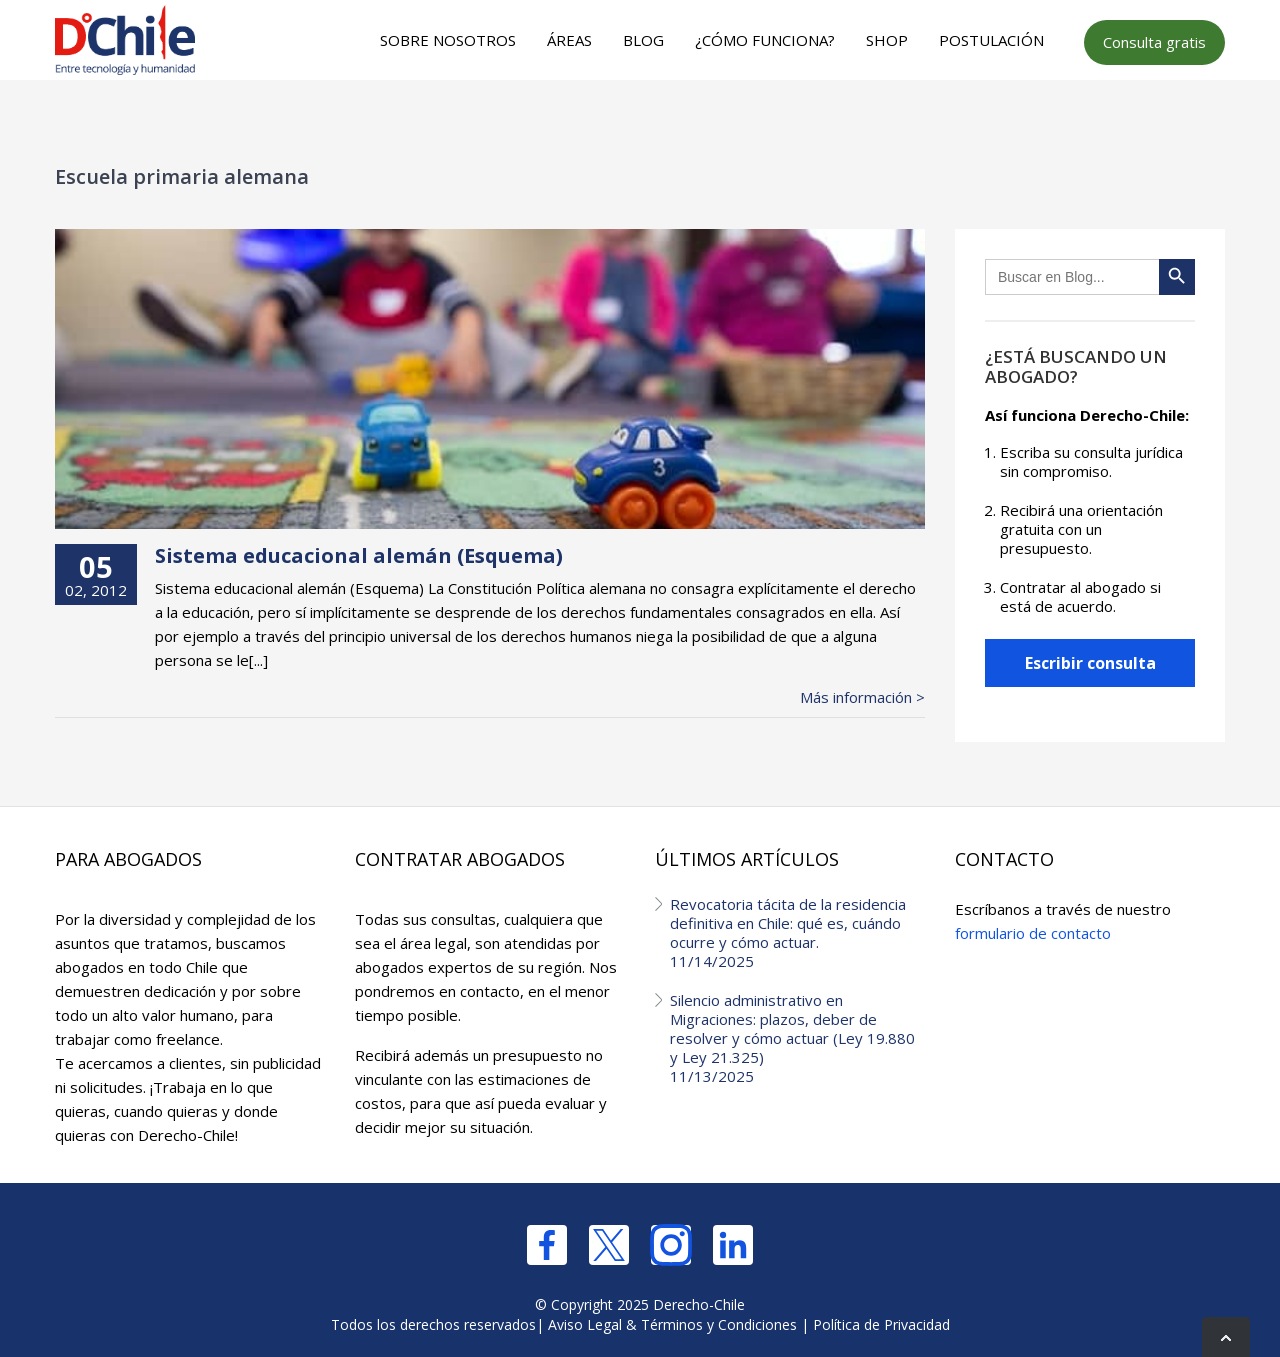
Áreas (569, 40)
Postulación (991, 40)
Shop (887, 40)
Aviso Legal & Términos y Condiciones (672, 1324)
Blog (643, 40)
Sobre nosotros (448, 40)
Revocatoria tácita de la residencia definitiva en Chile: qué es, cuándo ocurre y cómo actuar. (797, 932)
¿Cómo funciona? (765, 40)
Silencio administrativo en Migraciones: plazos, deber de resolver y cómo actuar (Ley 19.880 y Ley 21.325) (797, 1038)
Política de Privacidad (881, 1324)
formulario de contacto (1033, 933)
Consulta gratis (1154, 42)
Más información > (862, 697)
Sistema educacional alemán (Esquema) (359, 555)
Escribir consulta (1090, 663)
